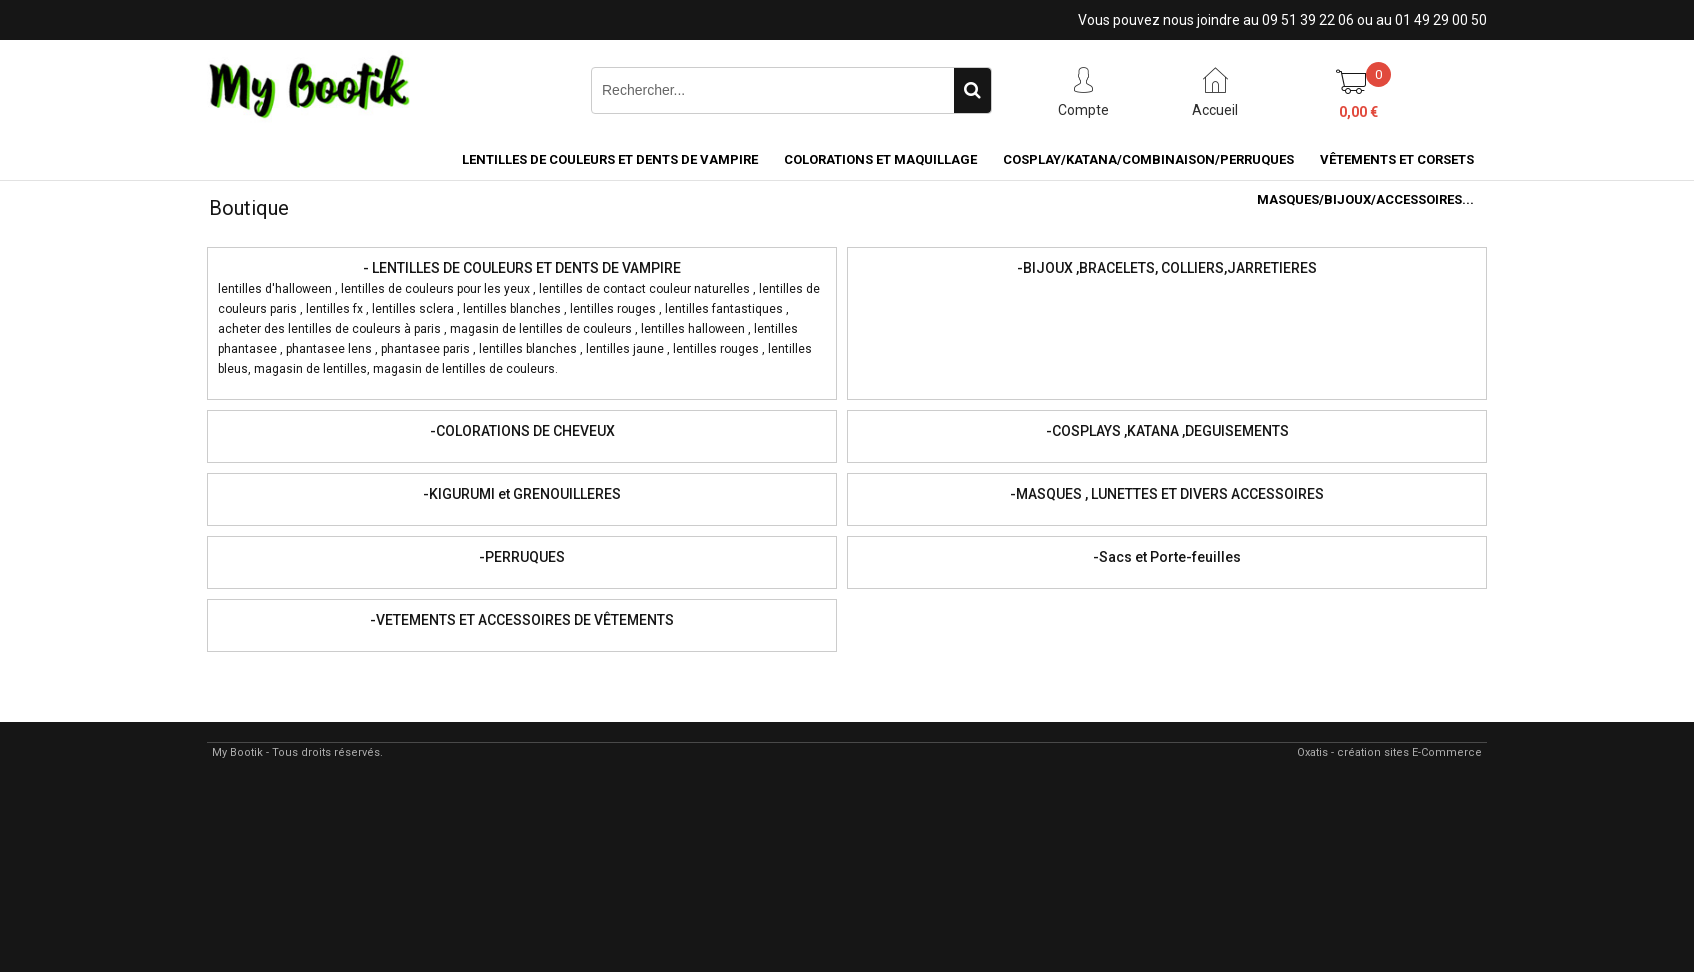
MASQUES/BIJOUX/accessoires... (1365, 199)
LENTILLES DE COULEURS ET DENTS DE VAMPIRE (610, 159)
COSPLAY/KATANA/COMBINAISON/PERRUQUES (1148, 159)
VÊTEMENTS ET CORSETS (1397, 159)
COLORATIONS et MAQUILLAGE (880, 159)
